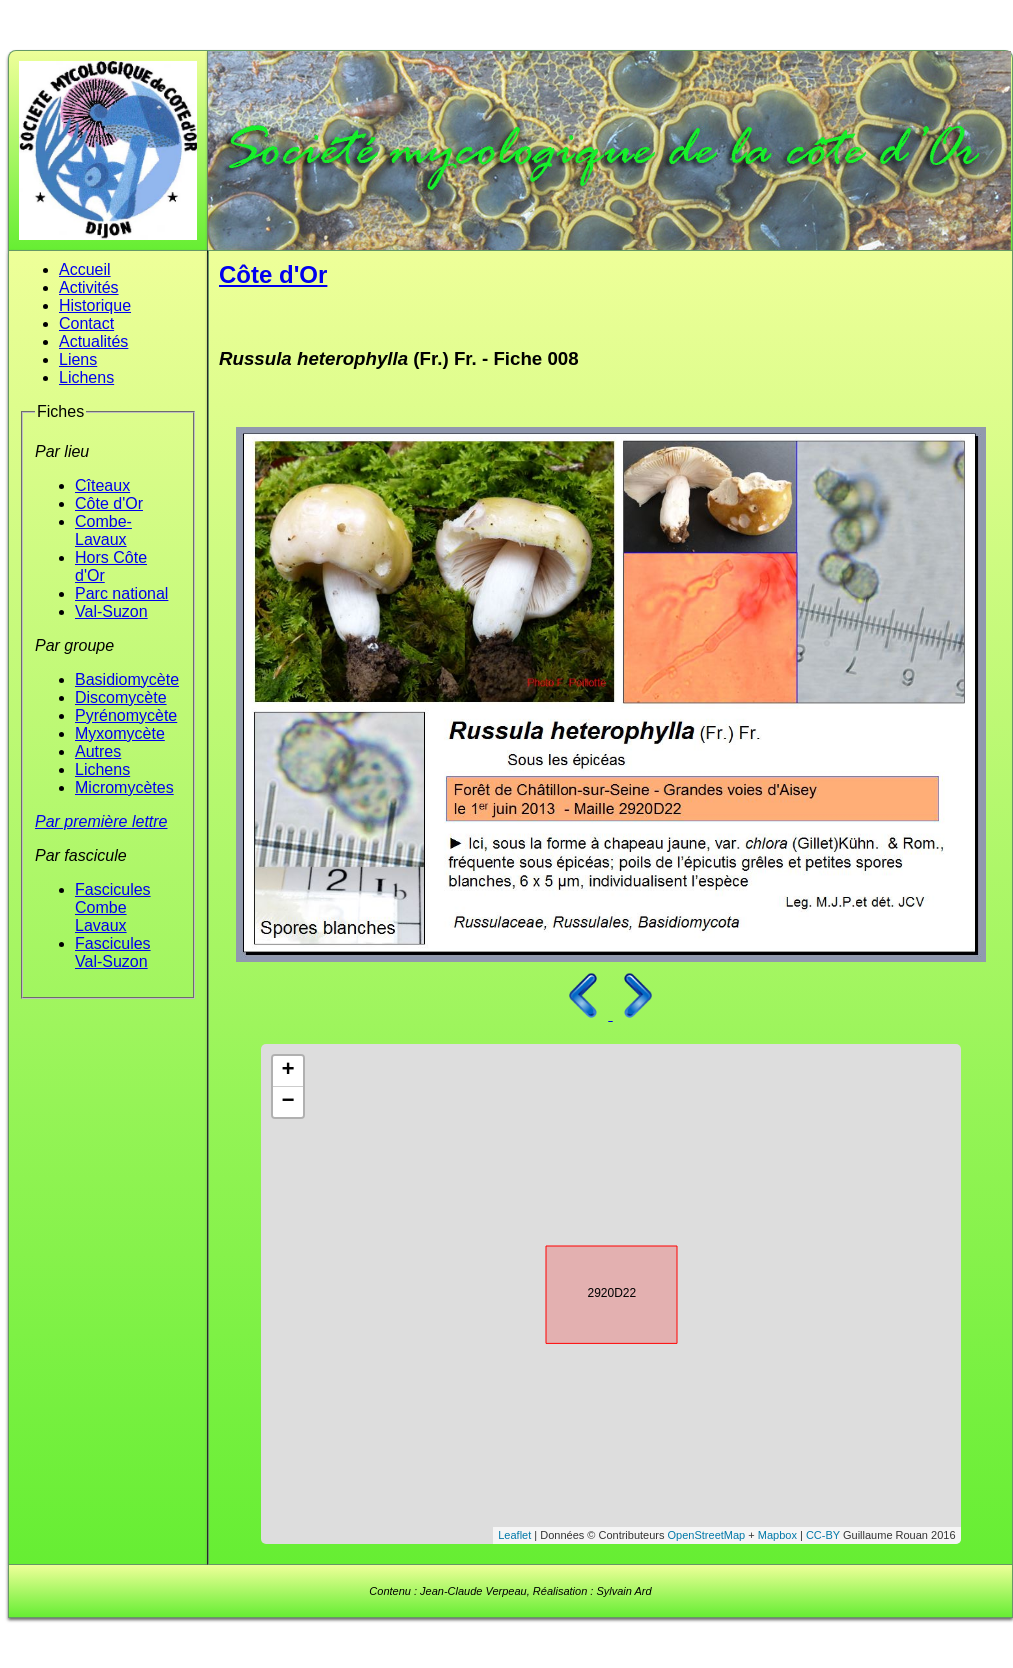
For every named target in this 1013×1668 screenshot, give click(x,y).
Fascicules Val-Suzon (113, 952)
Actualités (93, 341)
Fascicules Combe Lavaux (113, 907)
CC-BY (823, 1535)
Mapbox (777, 1535)
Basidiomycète (127, 679)
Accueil (85, 269)
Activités (89, 287)
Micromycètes (124, 787)
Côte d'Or (109, 503)
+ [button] (287, 1071)
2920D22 (594, 1291)
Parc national (121, 593)
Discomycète (121, 697)
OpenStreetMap (707, 1535)
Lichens (86, 377)
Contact (86, 323)
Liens (78, 359)
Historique (95, 305)
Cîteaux (102, 485)
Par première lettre (101, 821)
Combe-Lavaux (103, 530)
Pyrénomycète (126, 715)
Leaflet (514, 1535)
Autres (98, 751)
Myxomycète (120, 733)
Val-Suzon (111, 611)
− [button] (287, 1102)
